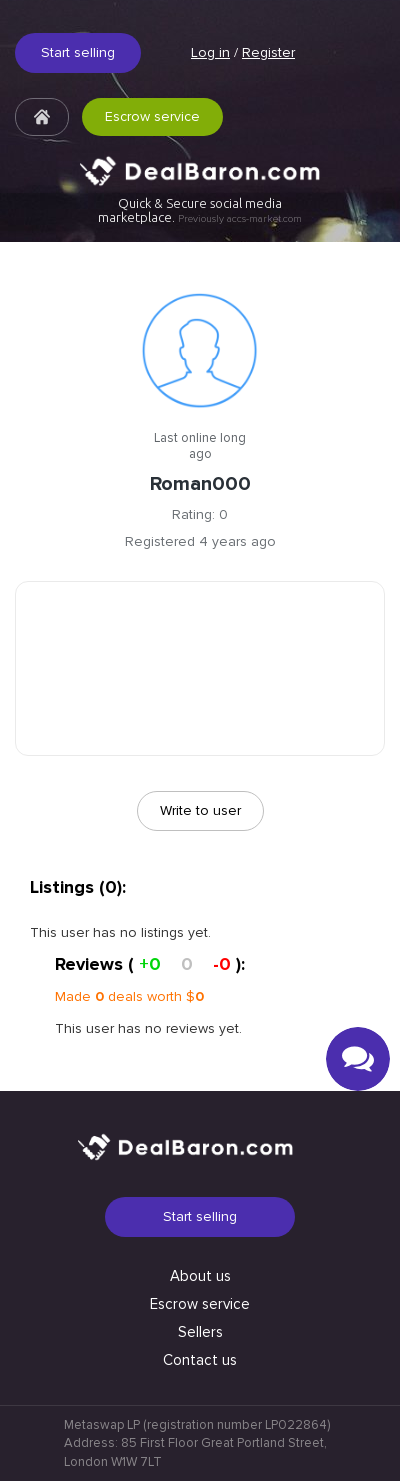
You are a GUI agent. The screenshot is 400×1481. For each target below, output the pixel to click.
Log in (210, 52)
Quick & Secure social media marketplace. (200, 210)
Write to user (200, 810)
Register (268, 52)
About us (200, 1276)
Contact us (200, 1360)
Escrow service (152, 116)
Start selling (78, 52)
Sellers (200, 1332)
